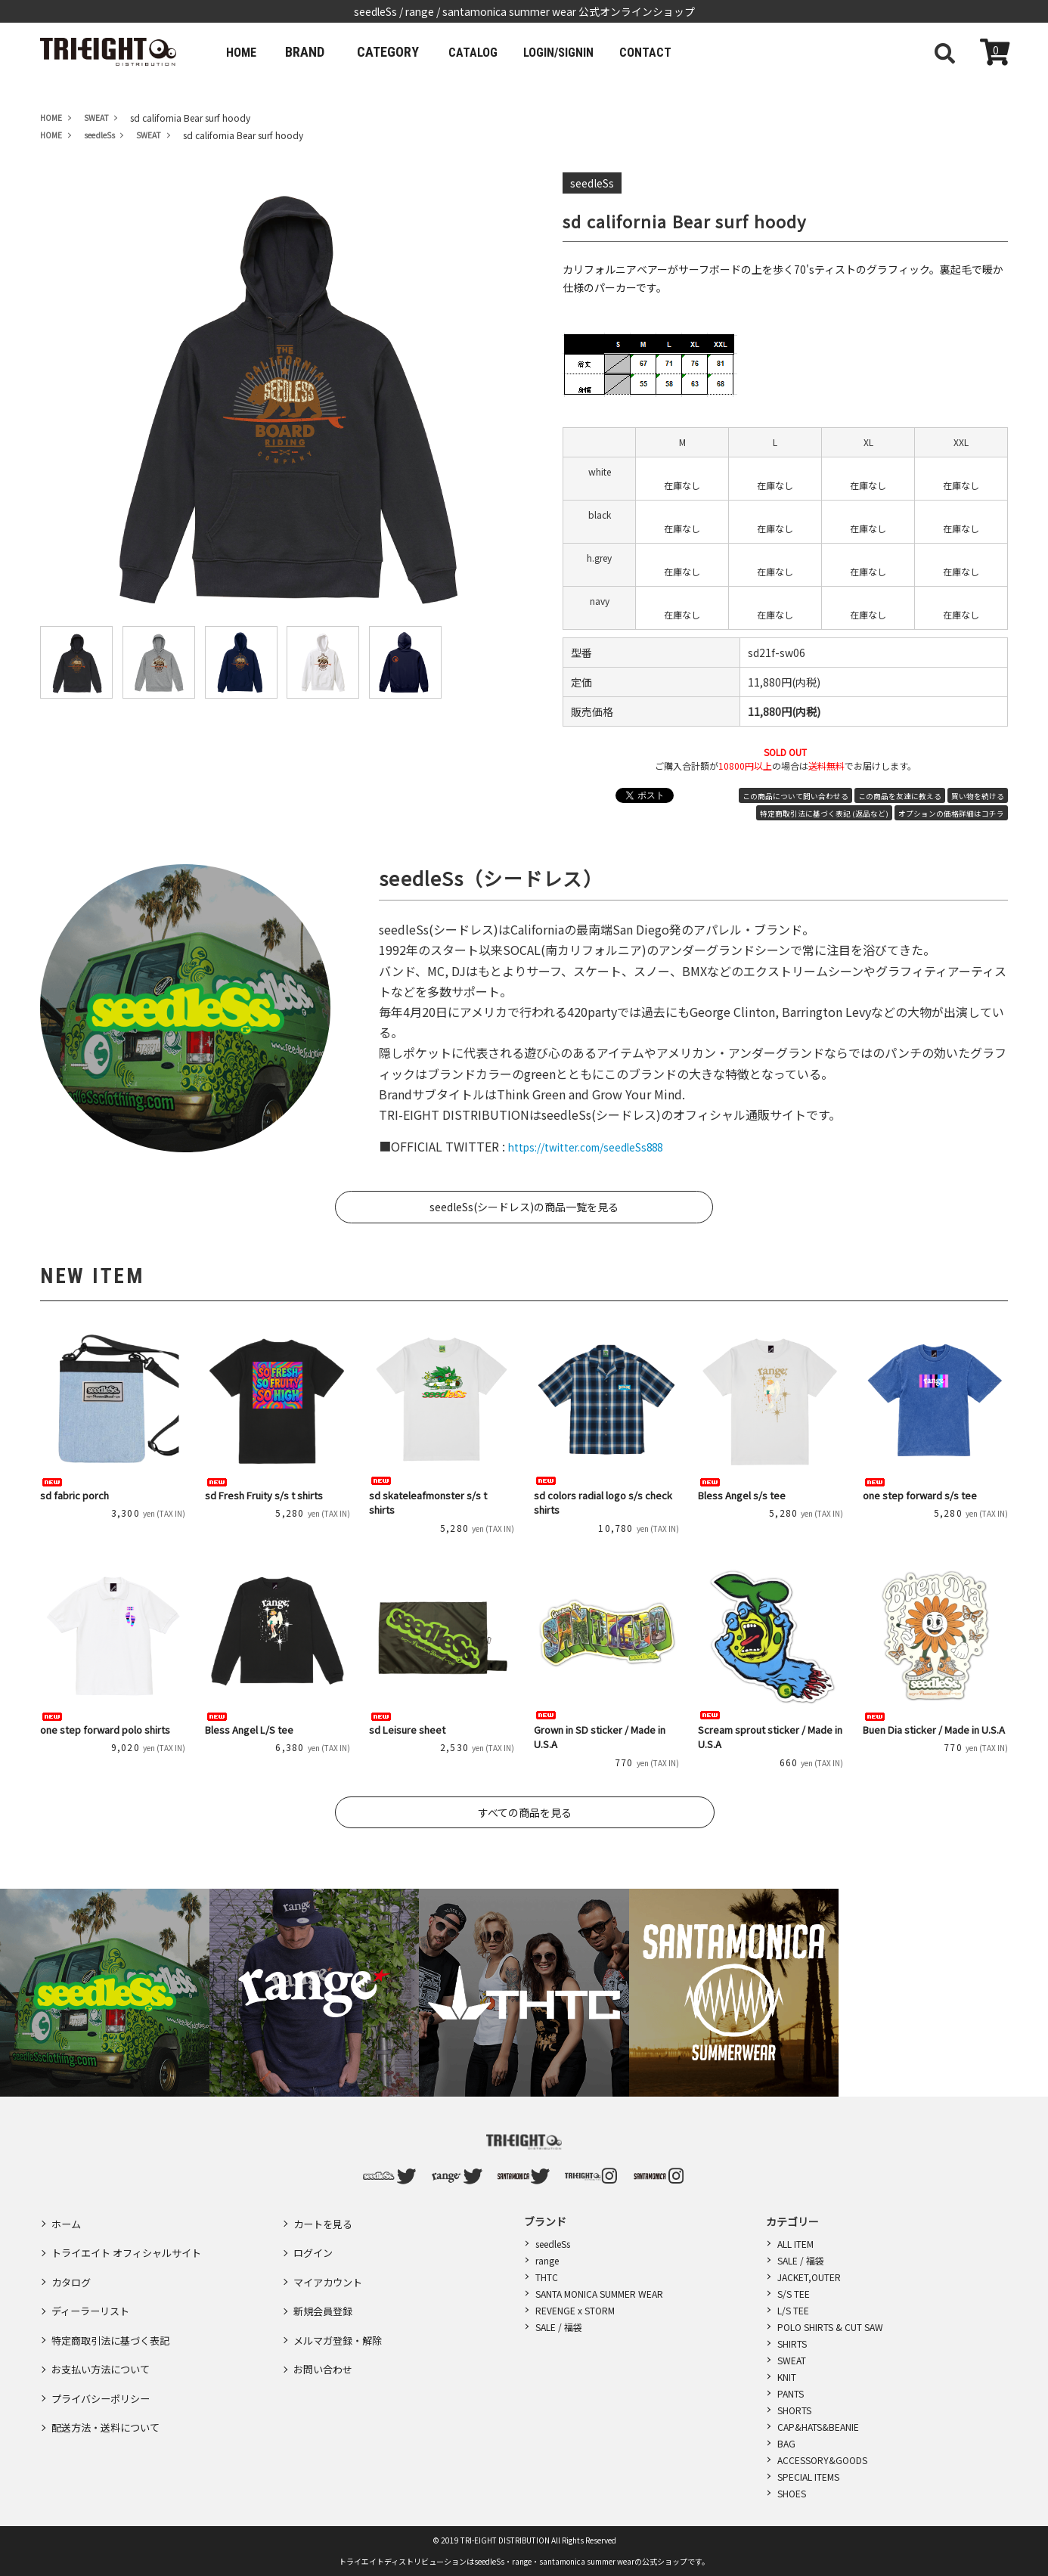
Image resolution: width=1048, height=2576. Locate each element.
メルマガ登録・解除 (341, 2308)
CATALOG (489, 52)
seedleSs (552, 2243)
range (547, 2260)
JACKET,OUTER (809, 2277)
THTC (546, 2277)
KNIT (786, 2376)
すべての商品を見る (525, 1812)
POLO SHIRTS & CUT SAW (830, 2326)
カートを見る (325, 2220)
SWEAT (791, 2360)
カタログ (72, 2264)
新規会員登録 (325, 2286)
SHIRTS (792, 2343)
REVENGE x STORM (575, 2310)
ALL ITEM (795, 2243)
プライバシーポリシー (104, 2352)
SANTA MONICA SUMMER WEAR (599, 2293)
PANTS (790, 2393)
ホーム (67, 2220)
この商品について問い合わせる (795, 796)
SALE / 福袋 (558, 2326)
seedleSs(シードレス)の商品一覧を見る (524, 1206)
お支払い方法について (104, 2330)
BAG (786, 2443)
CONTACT (688, 52)
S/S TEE (793, 2293)
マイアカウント (330, 2264)
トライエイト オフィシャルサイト (131, 2242)
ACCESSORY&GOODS (822, 2460)
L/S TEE (793, 2310)
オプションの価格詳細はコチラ (951, 813)
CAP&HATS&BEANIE (818, 2426)
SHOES (791, 2493)
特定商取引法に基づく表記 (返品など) (824, 813)
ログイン (314, 2242)
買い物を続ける (977, 796)
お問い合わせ (325, 2330)
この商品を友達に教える (899, 796)
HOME (246, 52)
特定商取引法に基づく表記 (114, 2308)
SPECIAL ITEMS (808, 2476)
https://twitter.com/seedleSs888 (600, 1146)
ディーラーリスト (93, 2286)
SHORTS (794, 2410)
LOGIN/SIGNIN (588, 52)
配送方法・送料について (109, 2374)
